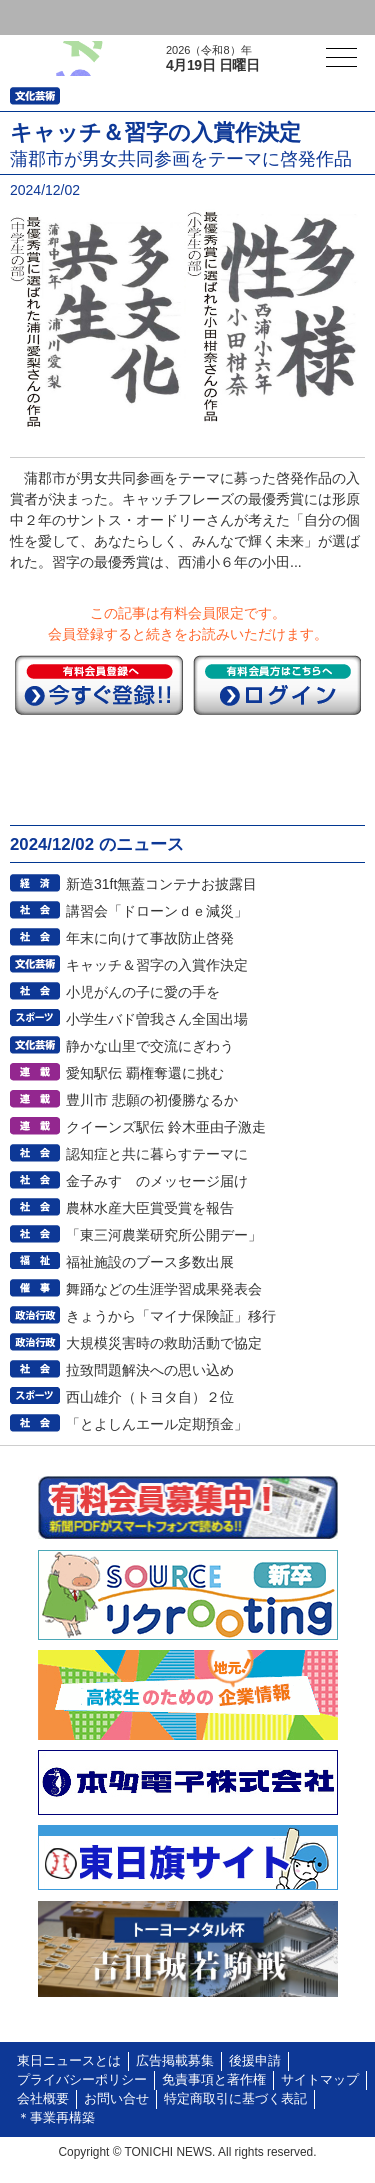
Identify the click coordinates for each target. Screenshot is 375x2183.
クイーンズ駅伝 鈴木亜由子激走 (166, 1127)
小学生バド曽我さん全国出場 (157, 1019)
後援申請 (255, 2061)
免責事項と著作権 (214, 2080)
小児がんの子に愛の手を (143, 992)
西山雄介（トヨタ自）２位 (150, 1397)
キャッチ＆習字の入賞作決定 (157, 965)
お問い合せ (116, 2099)
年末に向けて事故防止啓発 (150, 938)
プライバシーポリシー (82, 2080)
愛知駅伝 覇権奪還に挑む (145, 1073)
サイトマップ (320, 2080)
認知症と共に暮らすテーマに (157, 1154)
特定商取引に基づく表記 (235, 2099)
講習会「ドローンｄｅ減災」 (157, 911)
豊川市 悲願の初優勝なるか (152, 1100)
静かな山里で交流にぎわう (150, 1046)
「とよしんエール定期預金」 (157, 1424)
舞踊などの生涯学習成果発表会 (164, 1289)
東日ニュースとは (69, 2061)
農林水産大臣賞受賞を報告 (150, 1208)
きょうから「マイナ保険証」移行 (171, 1316)
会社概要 (43, 2099)
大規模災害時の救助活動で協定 (164, 1343)
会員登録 (154, 17)
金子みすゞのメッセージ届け (157, 1181)
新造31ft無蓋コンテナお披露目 (161, 884)
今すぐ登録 (99, 685)
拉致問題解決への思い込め (150, 1370)
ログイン (56, 17)
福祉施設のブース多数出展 (150, 1262)
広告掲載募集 (175, 2061)
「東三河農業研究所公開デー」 (164, 1235)
